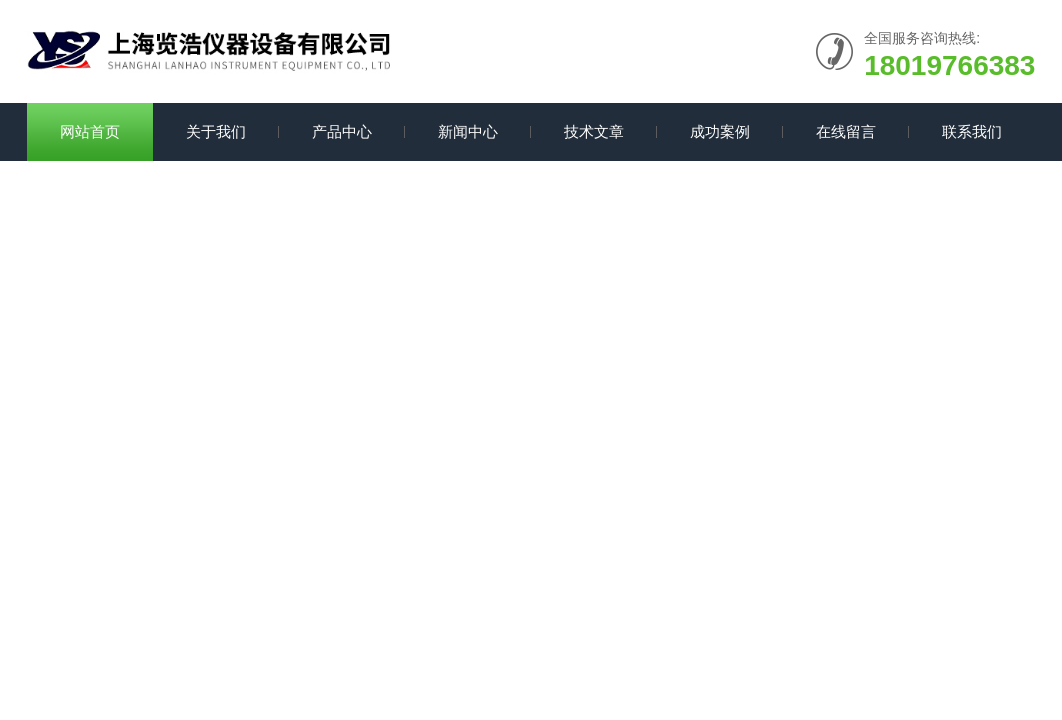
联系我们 (972, 131)
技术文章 (594, 131)
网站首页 (90, 131)
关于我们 (216, 131)
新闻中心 (468, 131)
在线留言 (846, 131)
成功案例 (720, 131)
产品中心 (342, 131)
